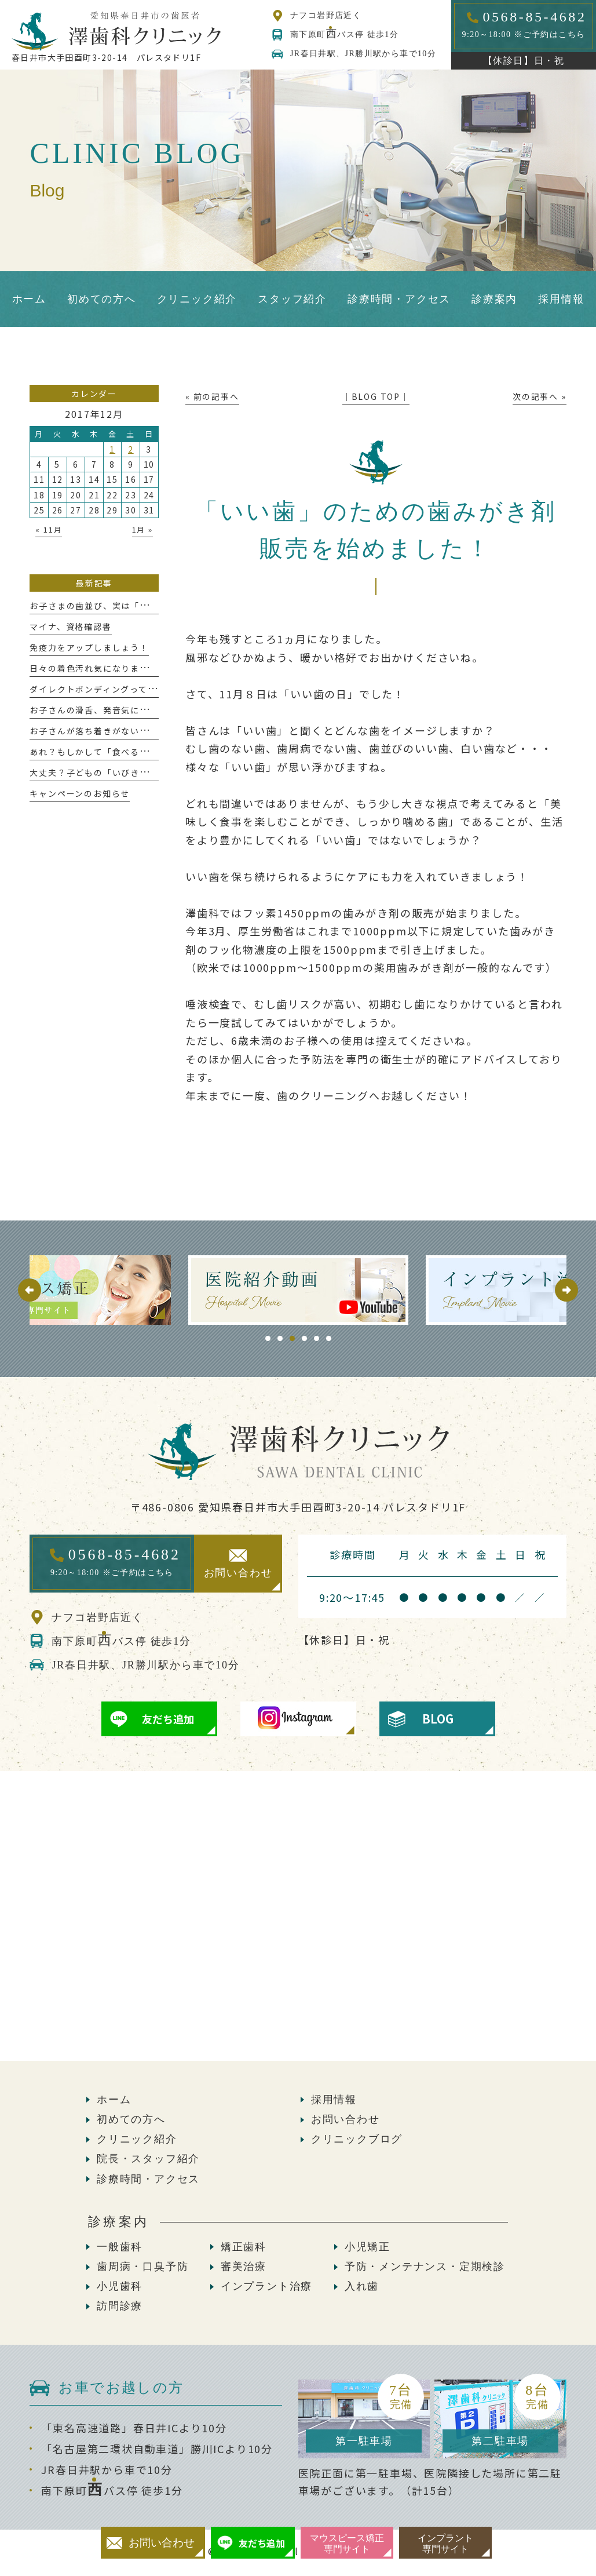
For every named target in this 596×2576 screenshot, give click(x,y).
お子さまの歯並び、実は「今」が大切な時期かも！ (135, 605)
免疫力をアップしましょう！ (89, 647)
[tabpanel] (254, 1290)
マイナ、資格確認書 (70, 626)
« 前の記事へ (212, 396)
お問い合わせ (345, 2119)
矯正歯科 (243, 2247)
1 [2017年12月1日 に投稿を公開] (112, 449)
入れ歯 (362, 2286)
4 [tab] (304, 1338)
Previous (29, 1290)
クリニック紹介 (137, 2139)
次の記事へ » (539, 396)
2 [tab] (280, 1338)
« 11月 (48, 529)
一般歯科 (119, 2247)
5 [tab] (316, 1338)
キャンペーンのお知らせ (80, 793)
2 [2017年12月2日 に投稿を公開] (131, 449)
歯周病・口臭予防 (142, 2266)
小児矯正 (367, 2247)
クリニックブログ (357, 2139)
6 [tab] (328, 1338)
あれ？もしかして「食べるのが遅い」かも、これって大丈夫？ (157, 751)
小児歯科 (119, 2286)
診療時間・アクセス (148, 2179)
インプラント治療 (266, 2286)
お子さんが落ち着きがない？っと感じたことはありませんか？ (158, 731)
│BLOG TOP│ (375, 396)
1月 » (142, 529)
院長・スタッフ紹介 (148, 2159)
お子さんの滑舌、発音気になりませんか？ (116, 710)
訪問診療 (119, 2306)
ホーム (114, 2099)
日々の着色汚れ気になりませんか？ (103, 668)
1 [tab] (267, 1338)
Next (566, 1290)
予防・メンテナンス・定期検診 (425, 2266)
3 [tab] (292, 1338)
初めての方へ (131, 2119)
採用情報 (334, 2099)
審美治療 (243, 2266)
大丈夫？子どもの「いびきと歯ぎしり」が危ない (130, 772)
